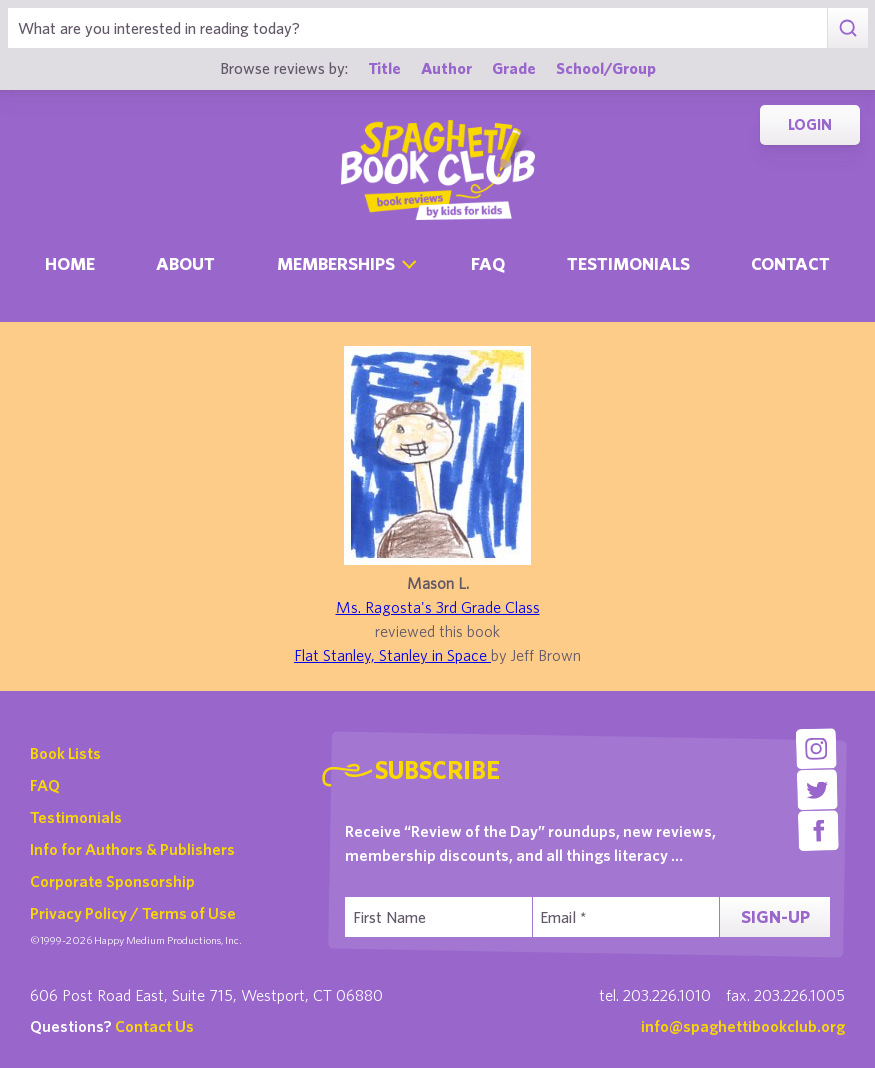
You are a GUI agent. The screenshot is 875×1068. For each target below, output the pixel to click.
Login (810, 124)
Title (384, 68)
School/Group (606, 68)
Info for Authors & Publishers (132, 849)
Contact (790, 263)
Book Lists (65, 753)
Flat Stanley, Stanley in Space (392, 655)
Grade (514, 68)
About (185, 263)
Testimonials (628, 263)
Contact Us (154, 1026)
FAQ (45, 785)
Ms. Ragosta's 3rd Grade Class (438, 607)
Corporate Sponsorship (112, 881)
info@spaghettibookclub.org (743, 1026)
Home (70, 263)
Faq (488, 263)
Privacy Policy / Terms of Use (133, 913)
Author (446, 68)
